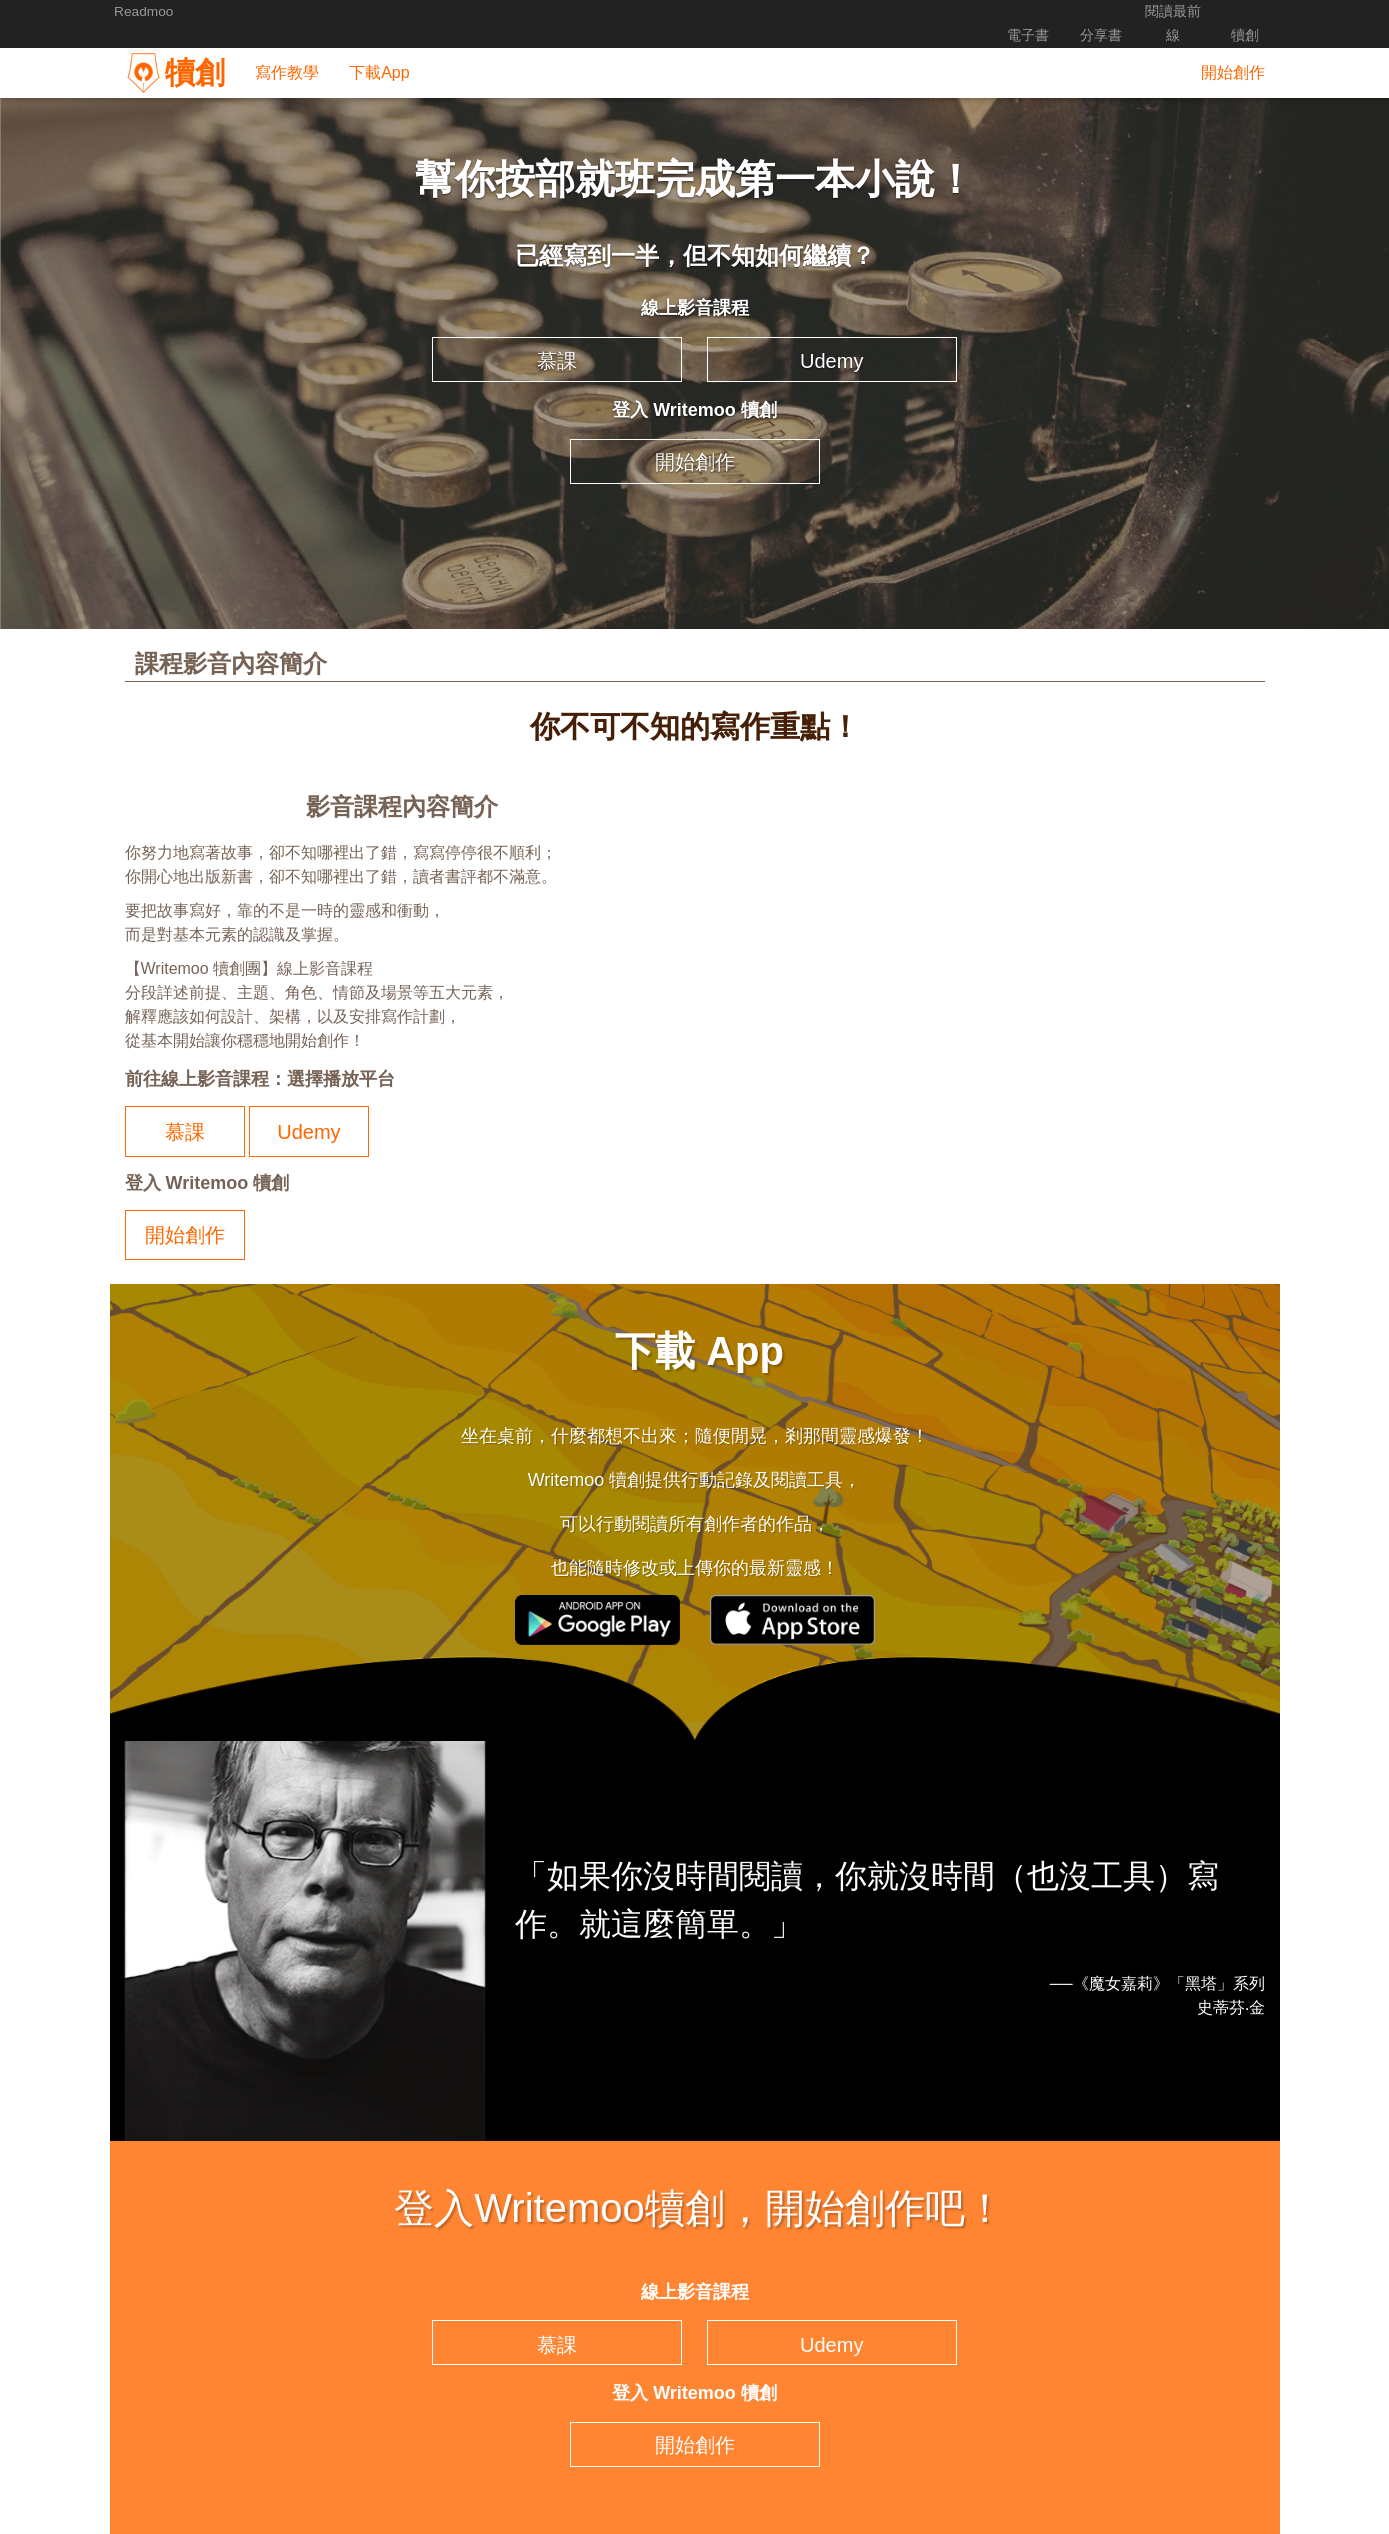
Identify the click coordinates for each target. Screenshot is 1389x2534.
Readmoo (144, 12)
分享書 (1097, 12)
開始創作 (1233, 48)
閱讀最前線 (1171, 12)
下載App (377, 48)
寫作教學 (285, 48)
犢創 (1245, 12)
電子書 (1023, 12)
